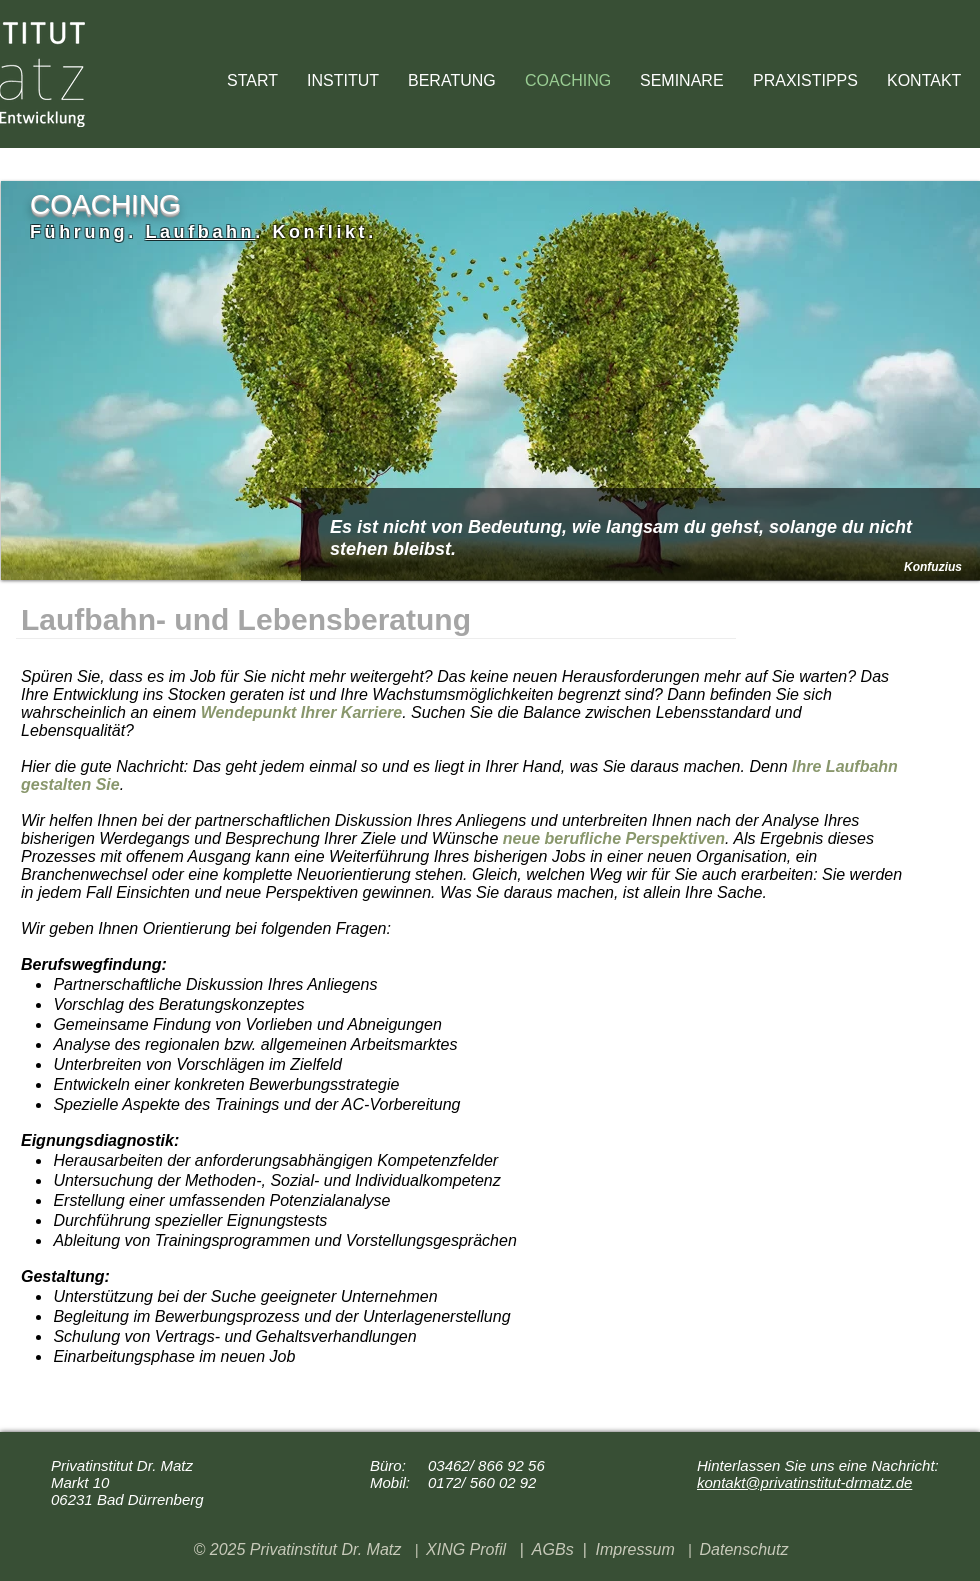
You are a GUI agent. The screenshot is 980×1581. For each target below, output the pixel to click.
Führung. (83, 232)
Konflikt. (324, 232)
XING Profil (466, 1549)
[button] (810, 81)
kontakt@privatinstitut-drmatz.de (804, 1482)
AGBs (553, 1549)
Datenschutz (743, 1549)
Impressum (635, 1549)
